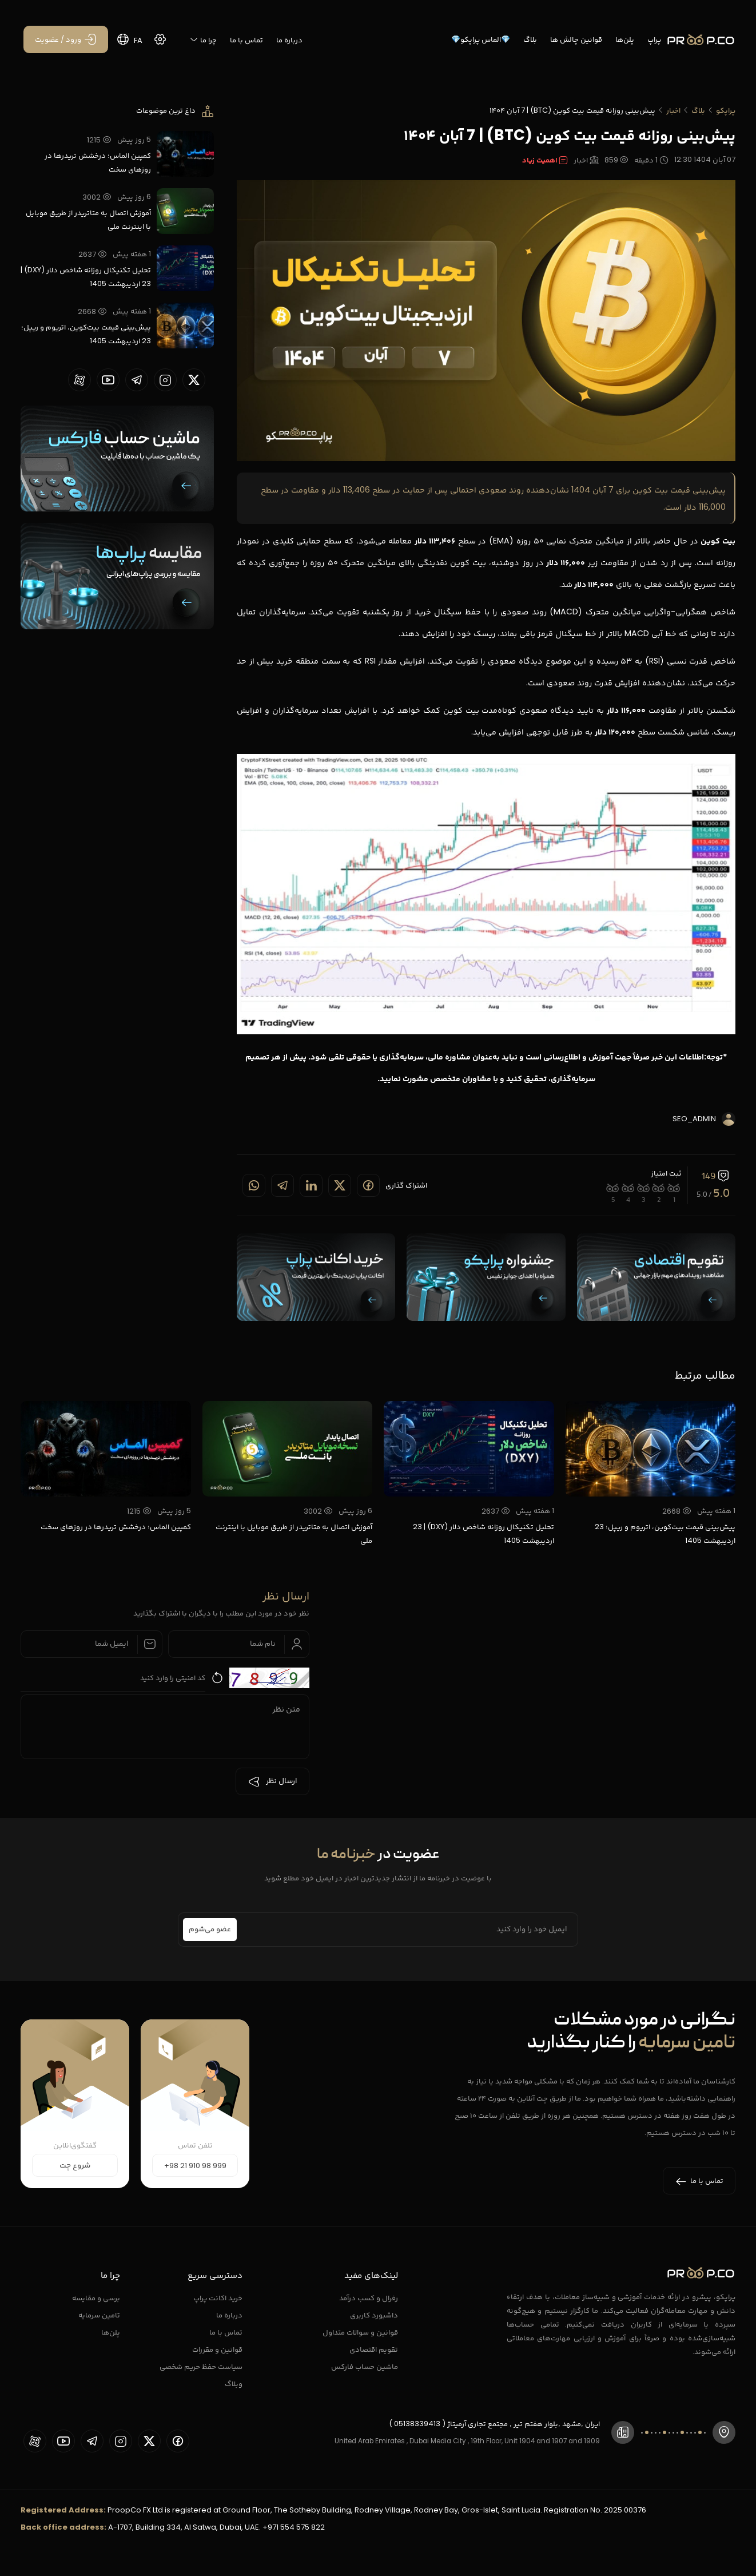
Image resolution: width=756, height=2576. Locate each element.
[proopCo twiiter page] (193, 379)
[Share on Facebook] (368, 1185)
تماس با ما (246, 39)
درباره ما (289, 39)
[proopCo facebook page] (177, 2441)
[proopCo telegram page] (136, 379)
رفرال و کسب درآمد (368, 2297)
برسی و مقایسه (96, 2297)
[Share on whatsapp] (253, 1185)
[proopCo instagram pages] (165, 379)
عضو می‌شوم (210, 1929)
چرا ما (203, 39)
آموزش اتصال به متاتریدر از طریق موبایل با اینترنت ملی (88, 219)
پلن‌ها (624, 39)
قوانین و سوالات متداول (360, 2332)
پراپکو (725, 110)
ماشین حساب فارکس (364, 2366)
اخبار (673, 110)
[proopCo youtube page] (108, 379)
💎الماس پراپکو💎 (480, 39)
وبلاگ (233, 2383)
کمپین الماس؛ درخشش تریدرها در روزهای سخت (98, 162)
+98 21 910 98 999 (195, 2165)
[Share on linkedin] (311, 1185)
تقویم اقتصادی (373, 2349)
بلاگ (530, 39)
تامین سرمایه (99, 2314)
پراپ (654, 39)
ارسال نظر (272, 1781)
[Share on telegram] (282, 1185)
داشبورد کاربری (374, 2314)
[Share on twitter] (339, 1185)
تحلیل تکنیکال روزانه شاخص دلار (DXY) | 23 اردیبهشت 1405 (86, 276)
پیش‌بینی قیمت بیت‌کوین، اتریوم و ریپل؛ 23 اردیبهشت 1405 (86, 333)
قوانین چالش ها (576, 39)
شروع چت (74, 2166)
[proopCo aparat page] (79, 379)
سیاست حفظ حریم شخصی (201, 2366)
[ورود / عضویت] (65, 39)
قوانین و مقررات (217, 2349)
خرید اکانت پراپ (217, 2297)
